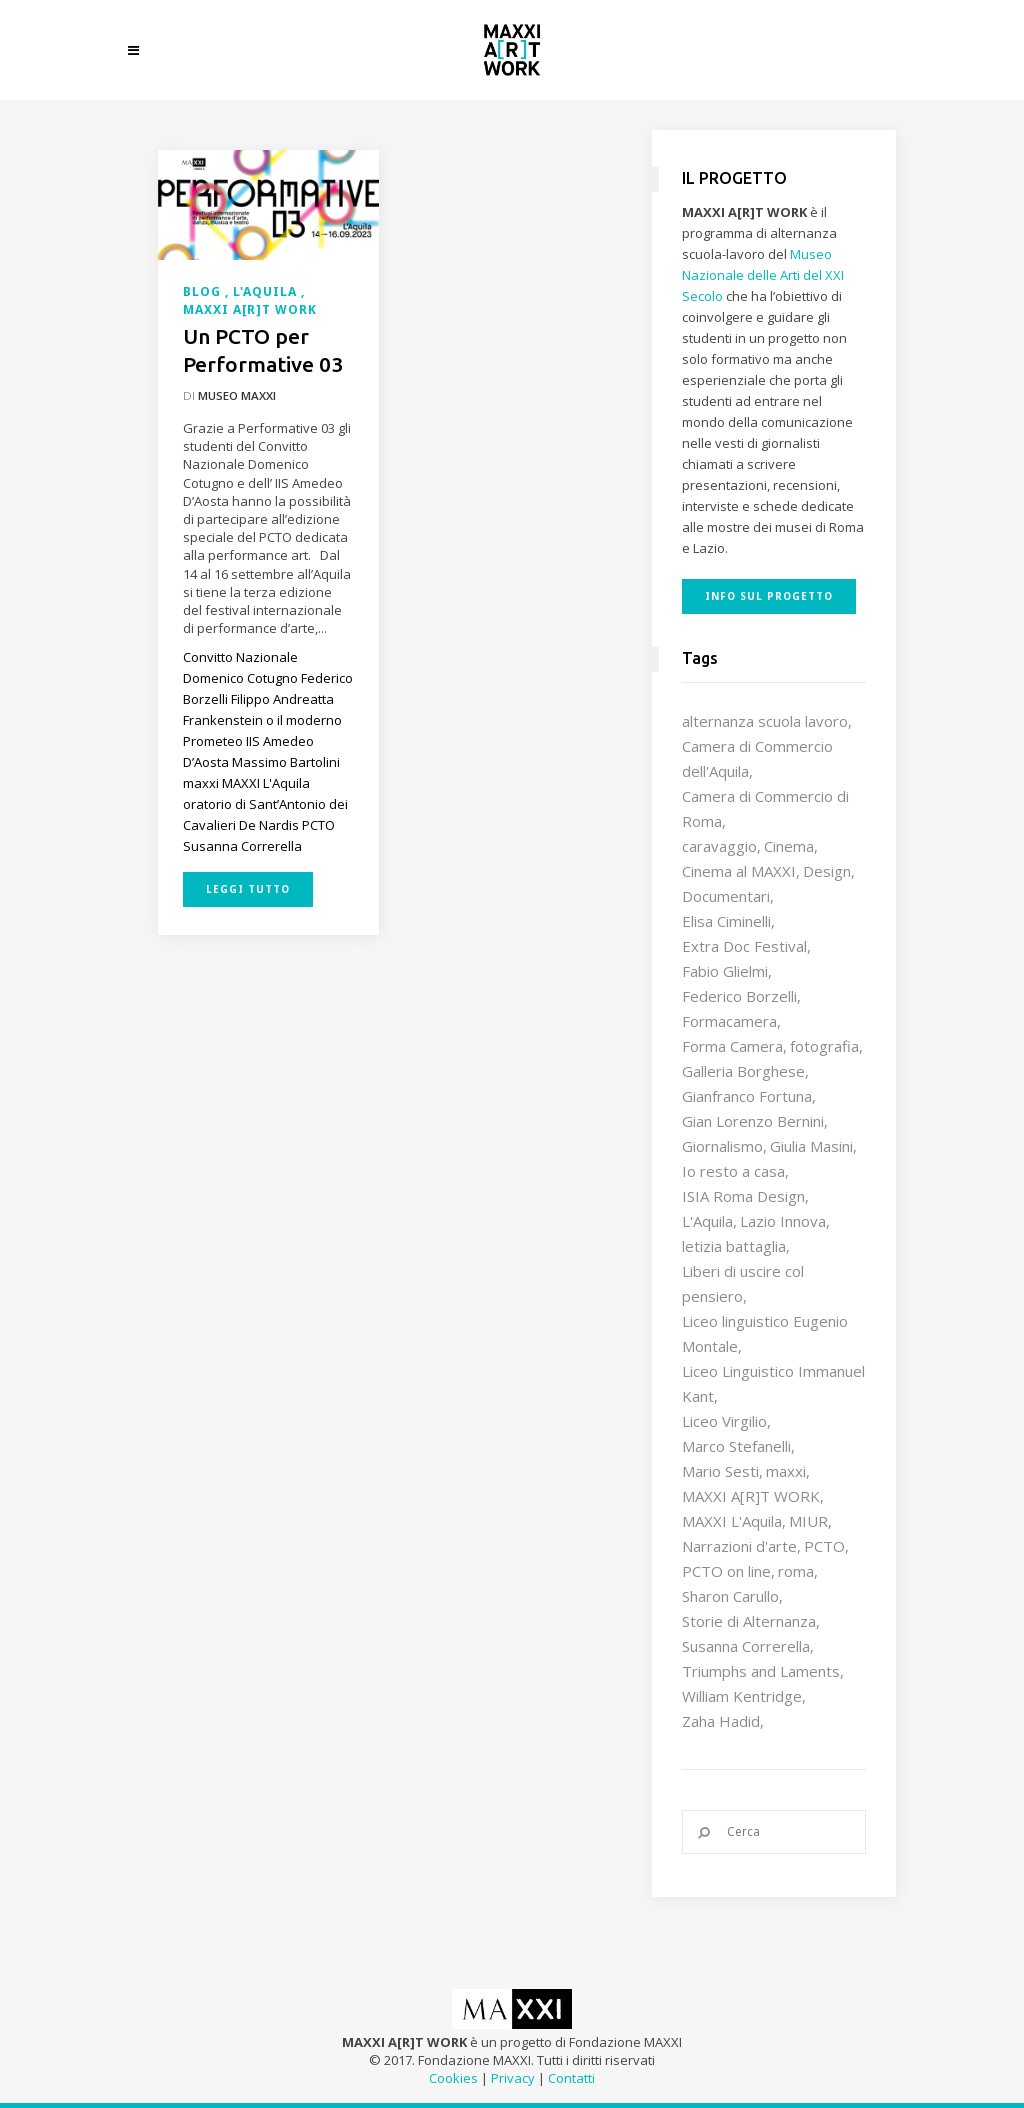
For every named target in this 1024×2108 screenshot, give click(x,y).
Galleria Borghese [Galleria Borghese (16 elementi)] (743, 1071)
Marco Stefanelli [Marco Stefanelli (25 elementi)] (736, 1446)
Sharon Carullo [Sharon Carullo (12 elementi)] (730, 1596)
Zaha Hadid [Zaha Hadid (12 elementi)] (721, 1721)
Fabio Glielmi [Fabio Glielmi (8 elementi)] (725, 971)
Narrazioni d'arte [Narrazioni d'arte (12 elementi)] (739, 1546)
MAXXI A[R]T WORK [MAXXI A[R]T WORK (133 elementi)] (751, 1496)
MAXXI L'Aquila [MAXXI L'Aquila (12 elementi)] (732, 1521)
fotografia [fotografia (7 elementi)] (824, 1046)
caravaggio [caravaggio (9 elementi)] (719, 846)
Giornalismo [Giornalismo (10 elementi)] (722, 1146)
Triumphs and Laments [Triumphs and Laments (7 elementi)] (761, 1671)
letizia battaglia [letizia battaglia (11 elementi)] (734, 1246)
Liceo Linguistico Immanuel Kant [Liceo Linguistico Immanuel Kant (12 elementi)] (773, 1383)
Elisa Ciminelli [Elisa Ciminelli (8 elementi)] (726, 921)
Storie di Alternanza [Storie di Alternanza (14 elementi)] (749, 1621)
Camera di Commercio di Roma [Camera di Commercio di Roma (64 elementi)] (765, 808)
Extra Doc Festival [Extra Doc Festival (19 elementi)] (744, 946)
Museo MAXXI (237, 395)
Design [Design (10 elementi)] (827, 871)
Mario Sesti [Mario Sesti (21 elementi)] (720, 1471)
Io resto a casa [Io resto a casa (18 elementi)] (733, 1171)
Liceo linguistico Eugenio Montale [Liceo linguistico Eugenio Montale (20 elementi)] (765, 1333)
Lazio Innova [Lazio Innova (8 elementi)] (783, 1221)
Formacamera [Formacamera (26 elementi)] (729, 1021)
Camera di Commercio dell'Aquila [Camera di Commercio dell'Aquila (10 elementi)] (757, 758)
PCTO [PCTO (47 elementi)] (824, 1546)
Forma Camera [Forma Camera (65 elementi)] (732, 1046)
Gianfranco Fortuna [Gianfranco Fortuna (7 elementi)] (747, 1096)
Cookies (453, 2078)
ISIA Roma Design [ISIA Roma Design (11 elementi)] (743, 1196)
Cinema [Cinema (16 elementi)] (789, 846)
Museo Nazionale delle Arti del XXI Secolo (763, 275)
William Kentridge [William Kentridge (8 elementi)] (742, 1696)
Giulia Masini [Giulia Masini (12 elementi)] (811, 1146)
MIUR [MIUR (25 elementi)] (808, 1521)
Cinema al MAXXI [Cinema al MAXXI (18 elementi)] (739, 871)
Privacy (513, 2078)
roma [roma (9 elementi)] (796, 1571)
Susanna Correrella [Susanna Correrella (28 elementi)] (746, 1646)
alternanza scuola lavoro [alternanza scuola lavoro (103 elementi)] (765, 721)
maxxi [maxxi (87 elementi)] (786, 1471)
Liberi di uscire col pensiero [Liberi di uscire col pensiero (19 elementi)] (743, 1283)
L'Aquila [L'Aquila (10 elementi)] (707, 1221)
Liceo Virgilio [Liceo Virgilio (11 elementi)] (724, 1421)
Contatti (571, 2078)
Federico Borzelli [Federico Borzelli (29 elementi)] (739, 996)
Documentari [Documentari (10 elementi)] (726, 896)
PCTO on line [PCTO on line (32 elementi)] (726, 1571)
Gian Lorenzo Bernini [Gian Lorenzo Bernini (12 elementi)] (753, 1121)
